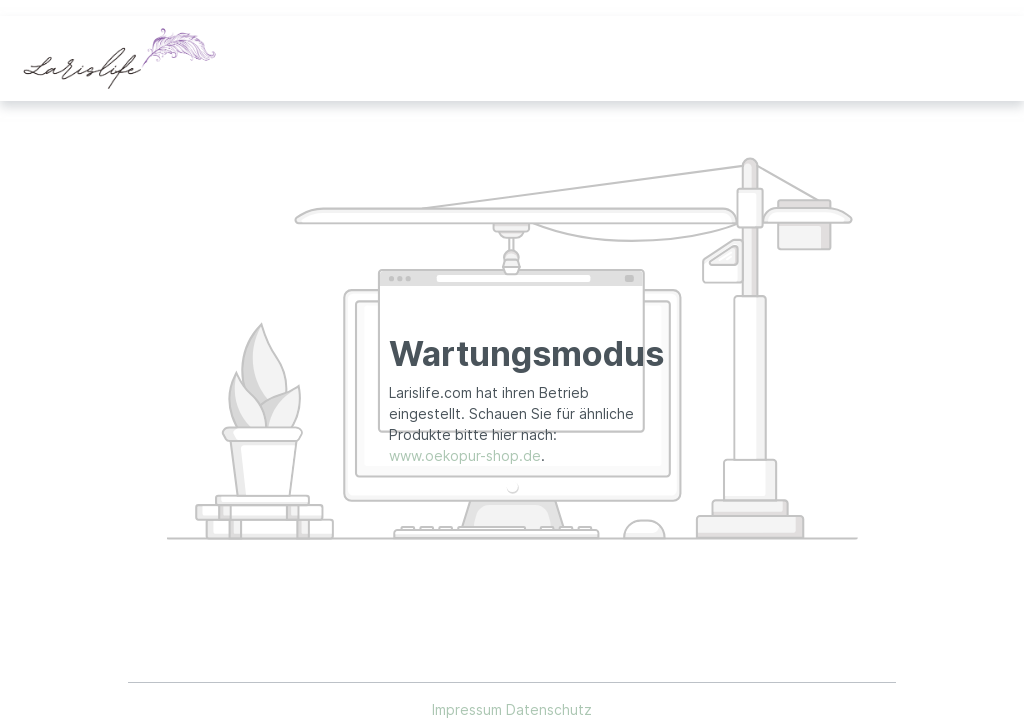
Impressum (469, 709)
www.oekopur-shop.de (465, 455)
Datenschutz (549, 709)
